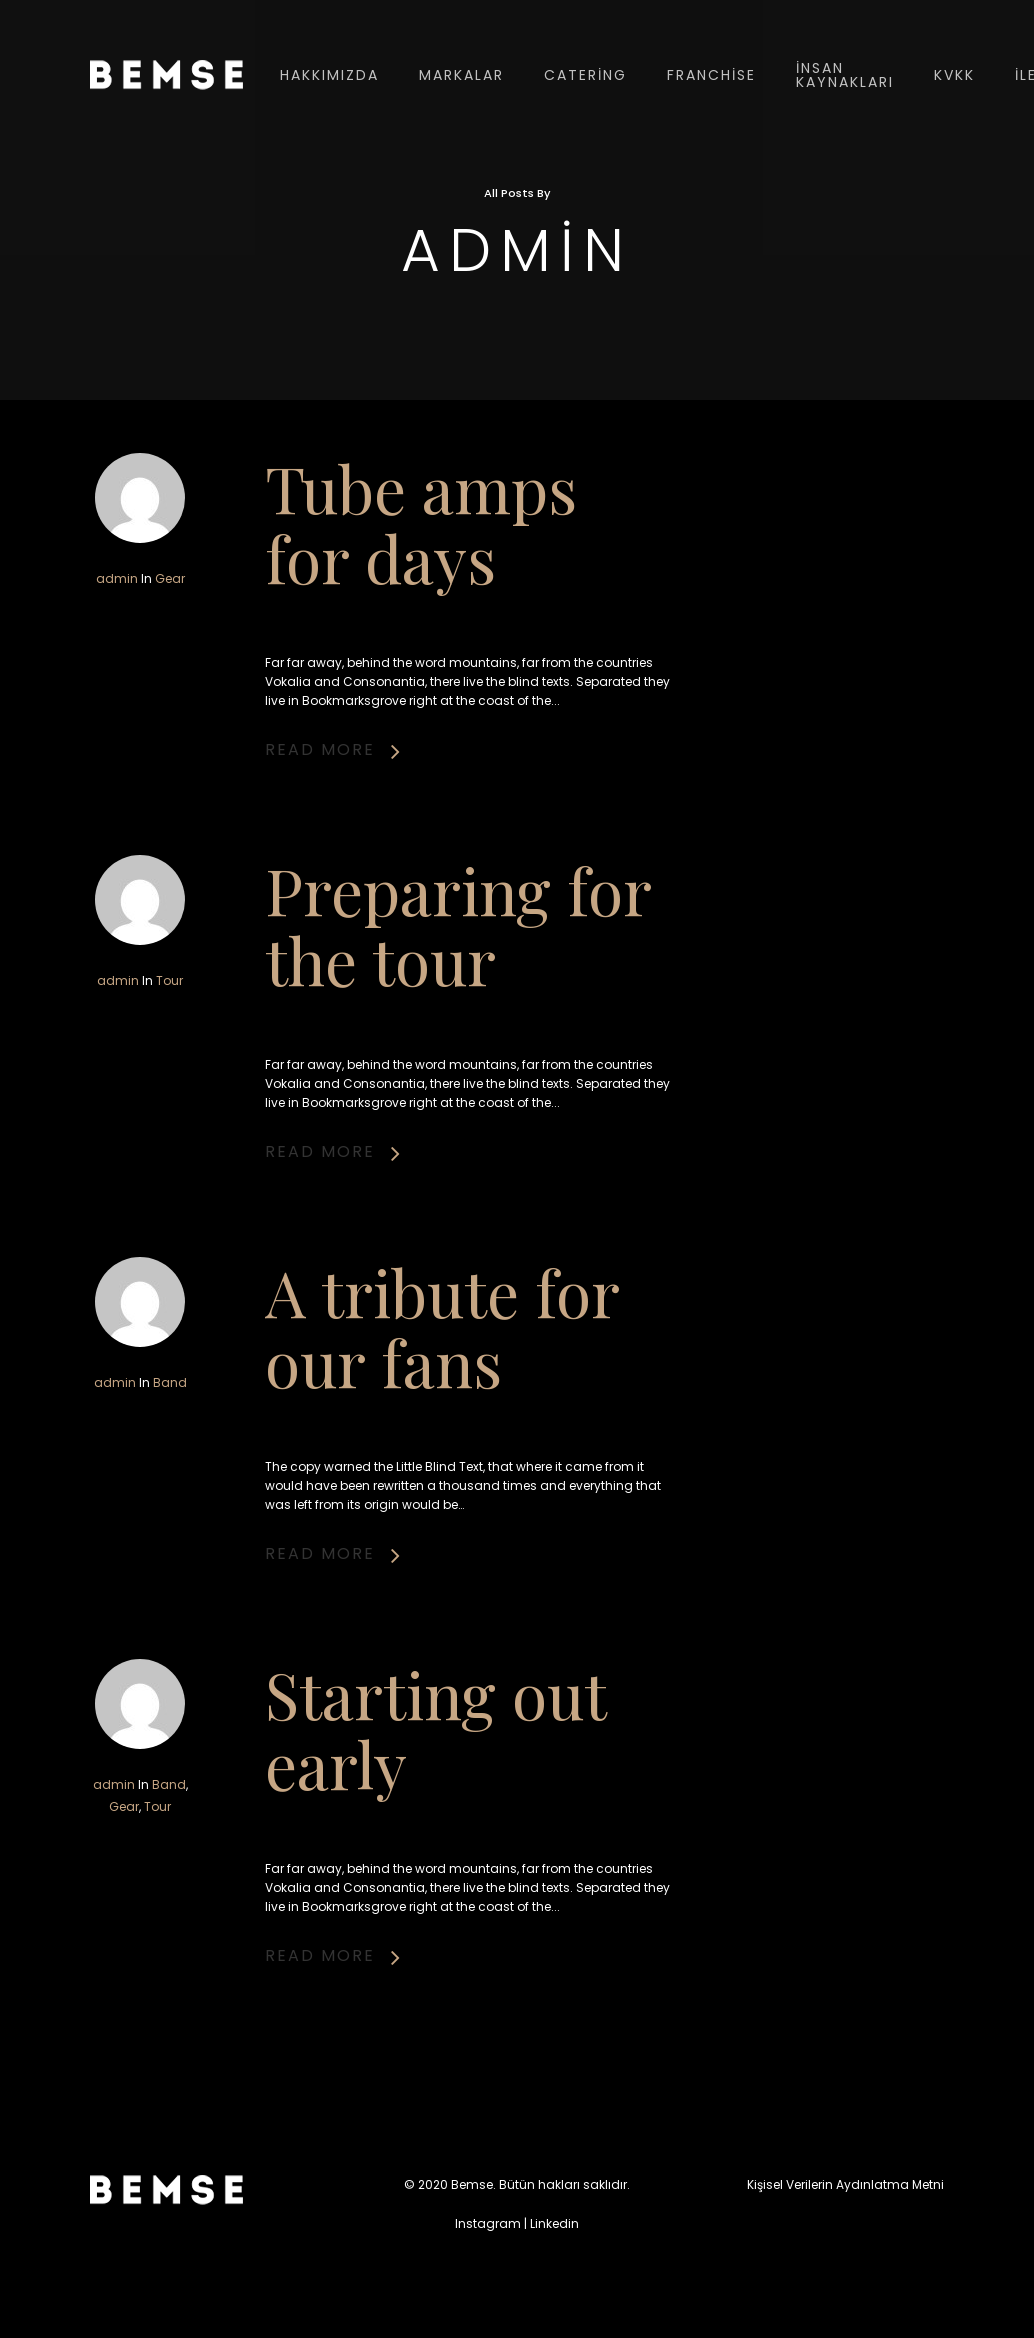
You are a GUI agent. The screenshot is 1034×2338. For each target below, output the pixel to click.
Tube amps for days (421, 522)
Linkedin (554, 2223)
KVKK (954, 75)
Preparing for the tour (457, 1030)
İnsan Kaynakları (845, 75)
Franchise (711, 75)
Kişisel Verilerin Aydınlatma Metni (845, 2184)
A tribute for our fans (441, 1430)
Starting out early (435, 1830)
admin (117, 578)
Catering (585, 75)
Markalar (461, 75)
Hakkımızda (329, 75)
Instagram (488, 2223)
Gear (170, 578)
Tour (170, 1082)
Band (170, 1483)
